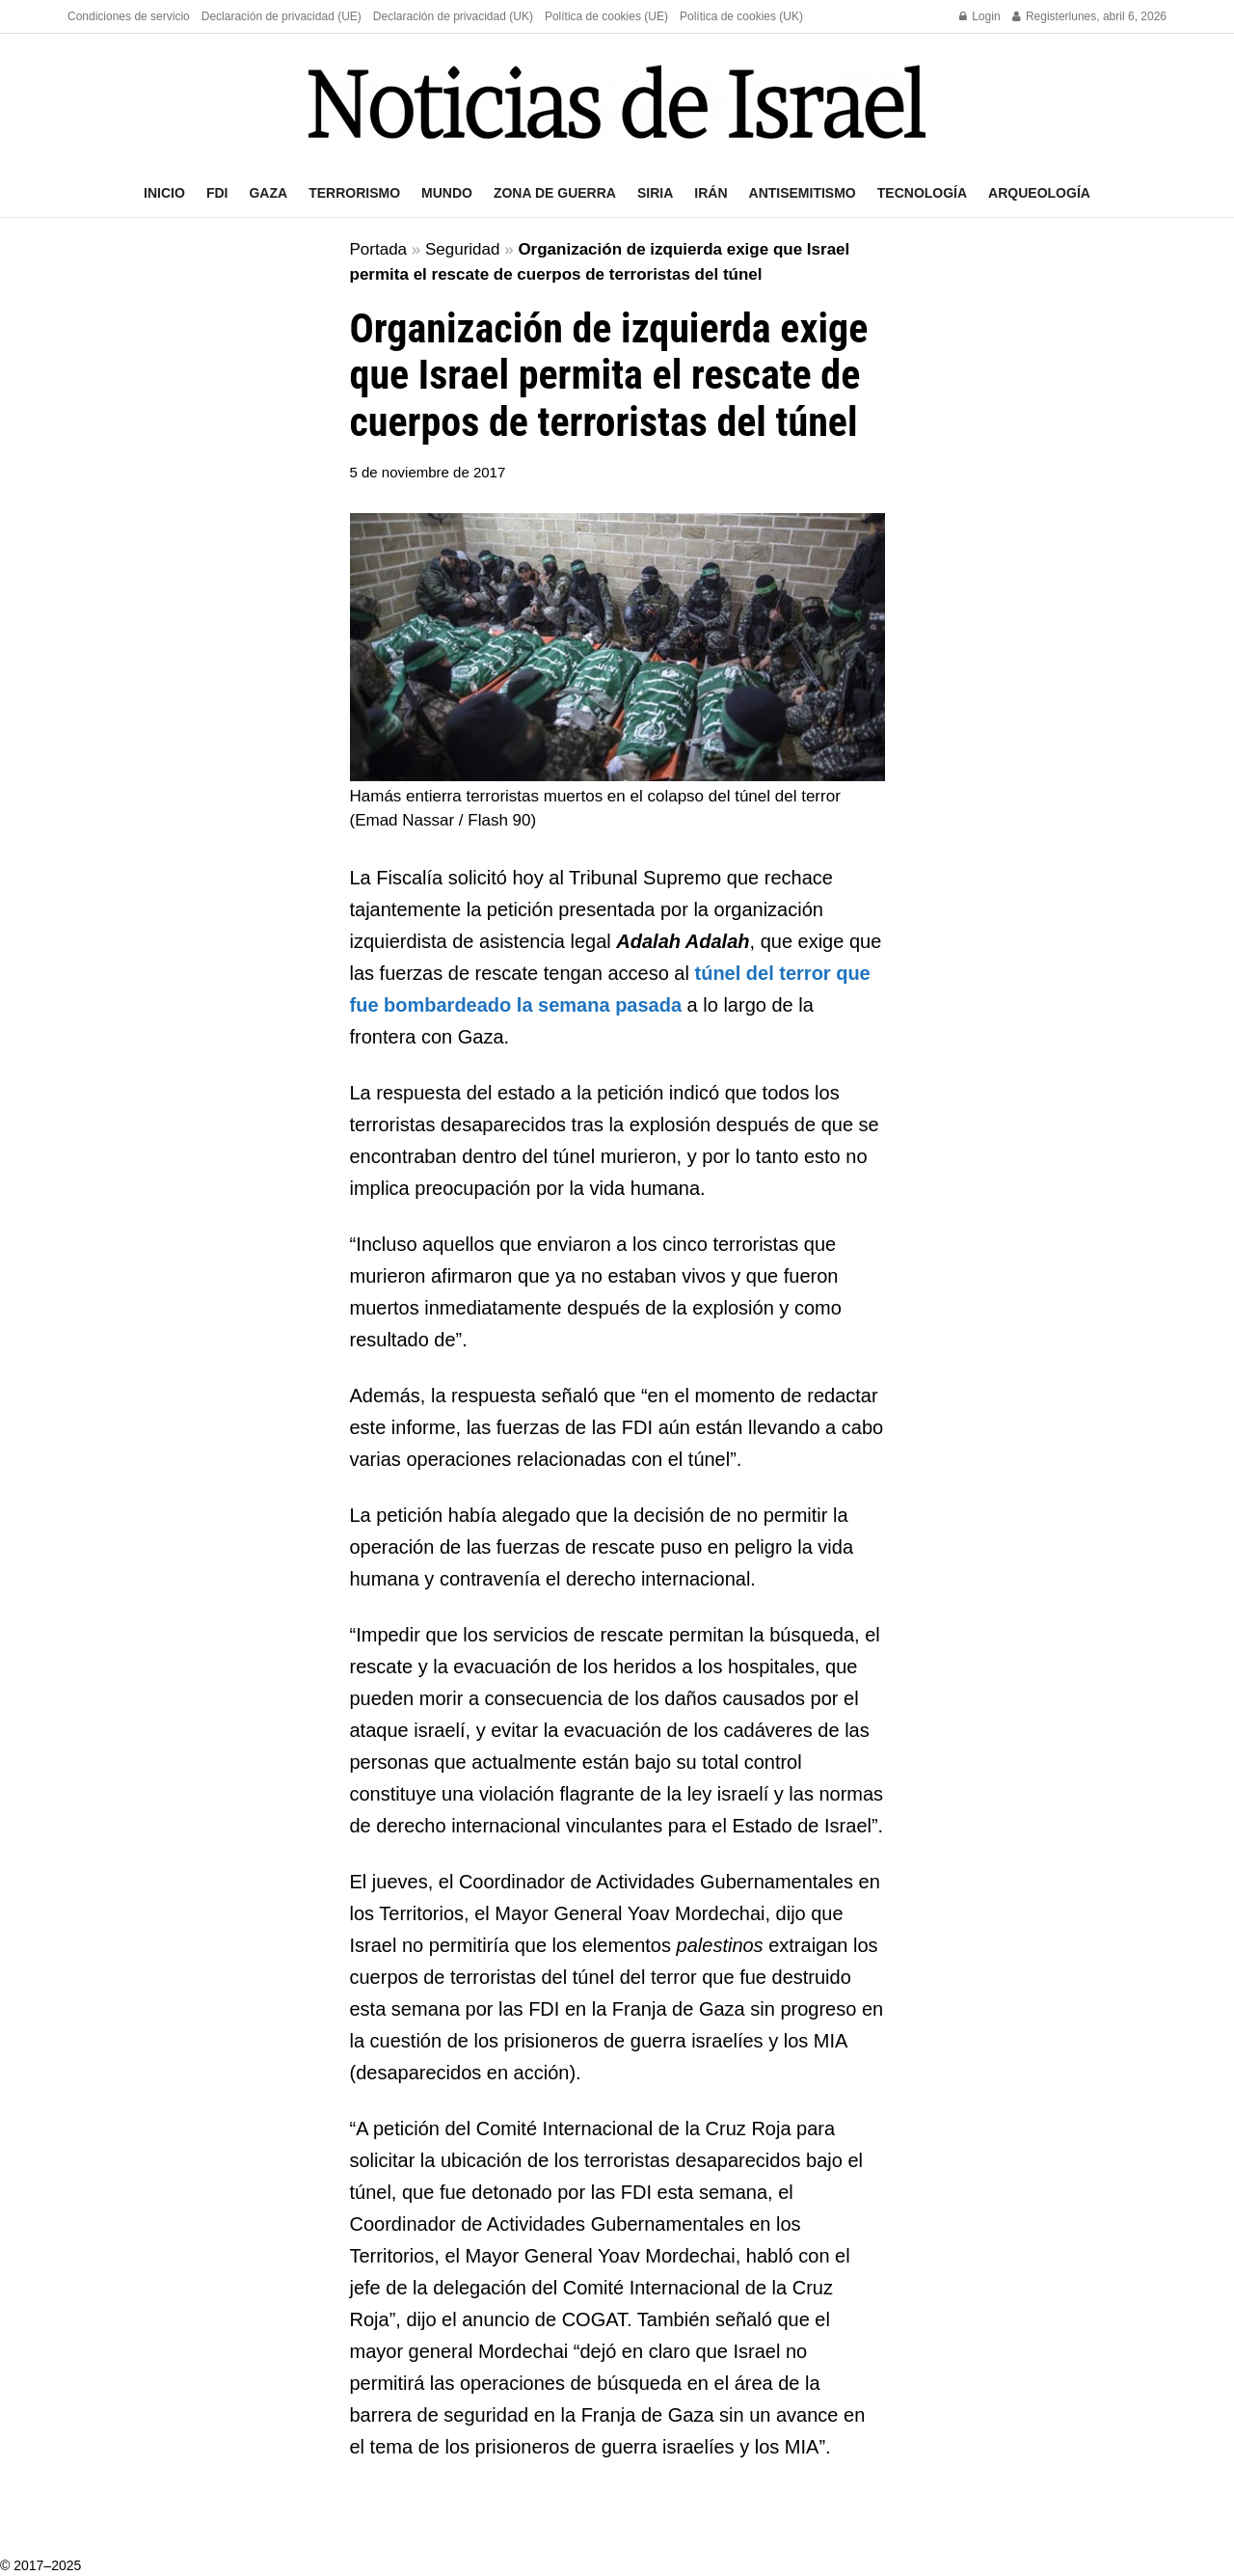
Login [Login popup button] (980, 16)
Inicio (164, 193)
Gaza (268, 193)
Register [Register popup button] (1040, 16)
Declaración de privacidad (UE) (281, 16)
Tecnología (922, 193)
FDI (217, 193)
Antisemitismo (802, 193)
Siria (655, 193)
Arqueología (1039, 193)
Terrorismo (354, 193)
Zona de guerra (555, 193)
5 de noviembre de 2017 (428, 472)
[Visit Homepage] (617, 102)
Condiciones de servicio (128, 16)
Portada (379, 249)
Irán (710, 193)
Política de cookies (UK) (741, 16)
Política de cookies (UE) (606, 16)
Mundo (446, 193)
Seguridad (462, 249)
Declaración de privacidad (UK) (453, 16)
